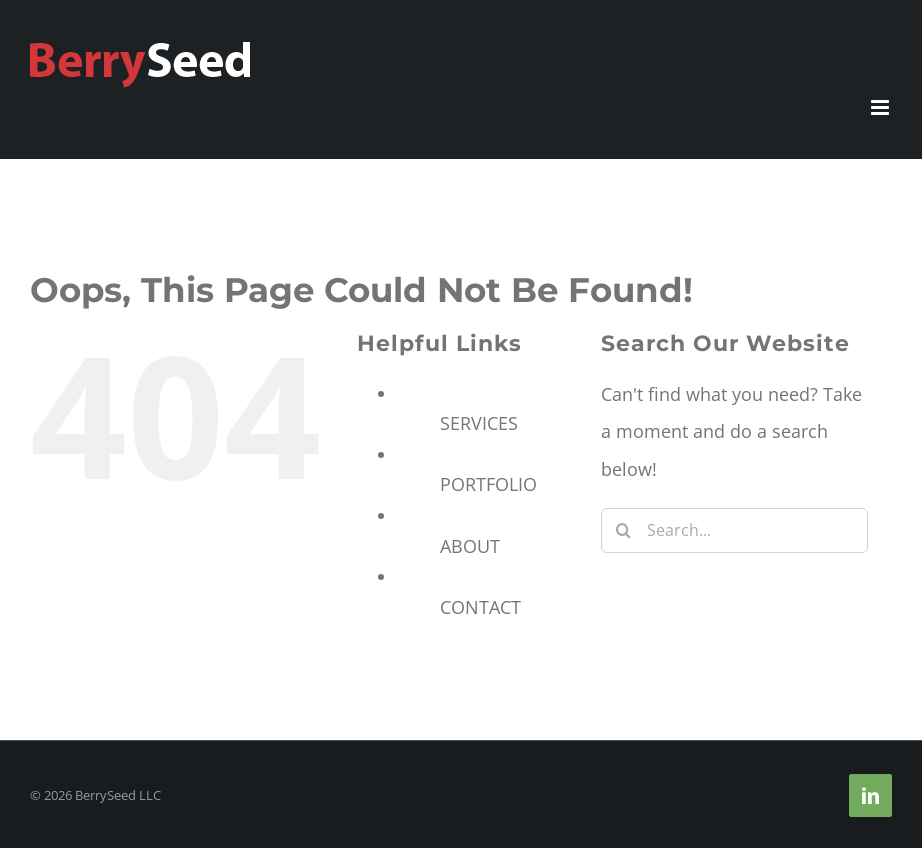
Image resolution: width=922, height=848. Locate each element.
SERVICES (479, 423)
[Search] (623, 530)
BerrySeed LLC (118, 795)
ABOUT (470, 546)
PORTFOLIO (488, 484)
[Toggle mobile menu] (881, 107)
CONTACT (480, 607)
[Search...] (734, 530)
